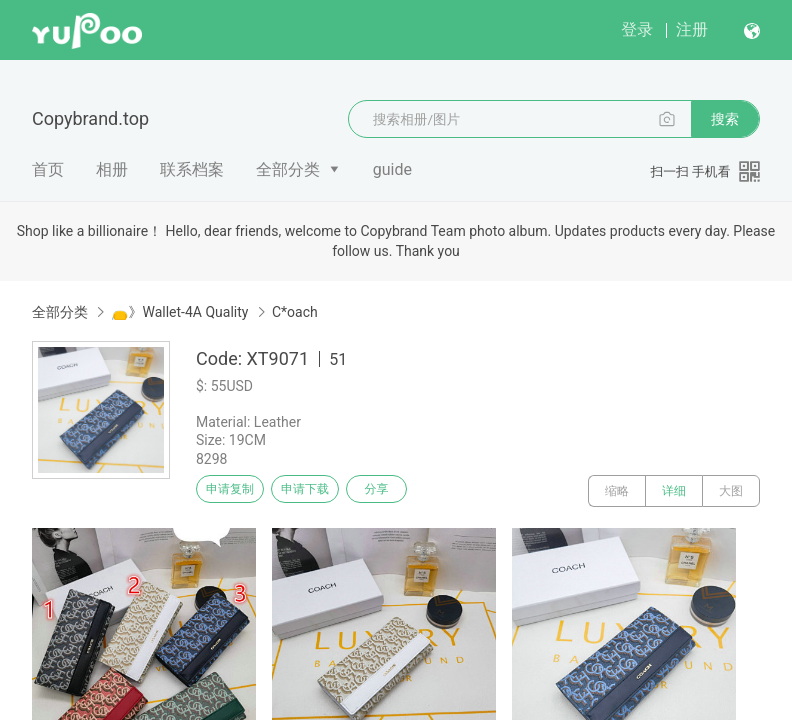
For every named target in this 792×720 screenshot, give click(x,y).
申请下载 (328, 491)
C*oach (295, 312)
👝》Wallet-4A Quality (179, 312)
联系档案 (192, 169)
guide (392, 169)
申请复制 (238, 491)
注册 (692, 29)
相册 (112, 169)
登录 (637, 29)
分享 (418, 491)
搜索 (725, 119)
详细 (674, 491)
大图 (731, 491)
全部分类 (288, 169)
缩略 (617, 491)
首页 (48, 169)
